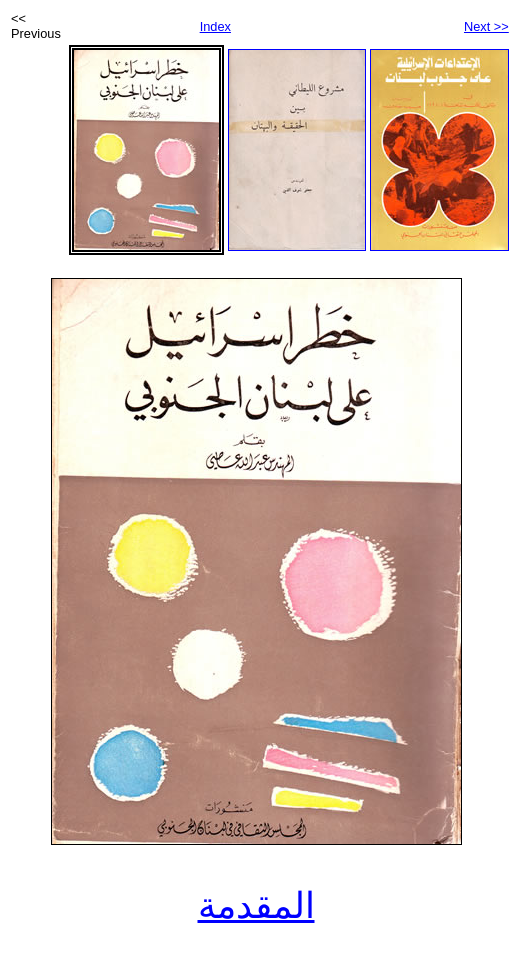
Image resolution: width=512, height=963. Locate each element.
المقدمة (256, 906)
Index (215, 26)
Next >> (486, 26)
